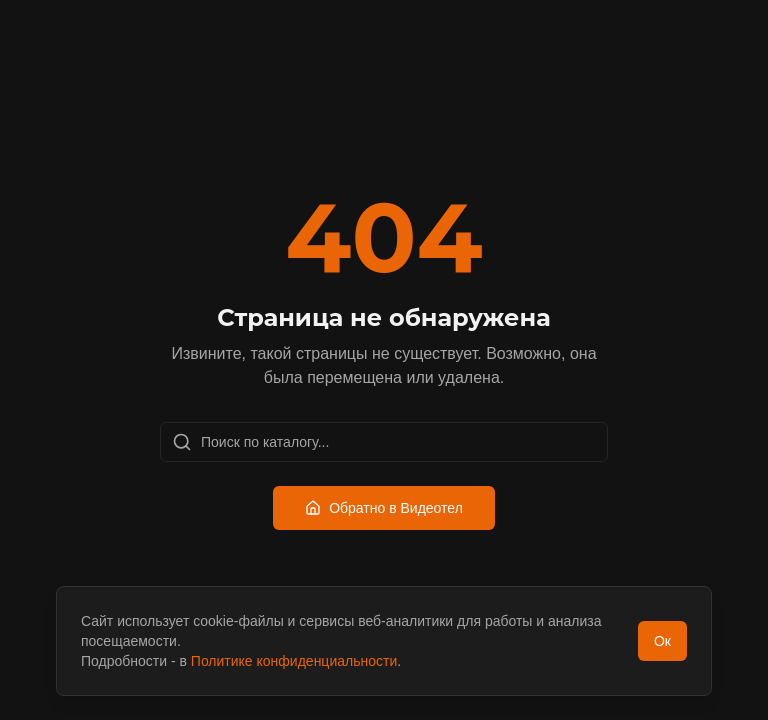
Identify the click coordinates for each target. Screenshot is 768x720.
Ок (662, 641)
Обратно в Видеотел (384, 508)
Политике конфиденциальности (294, 661)
